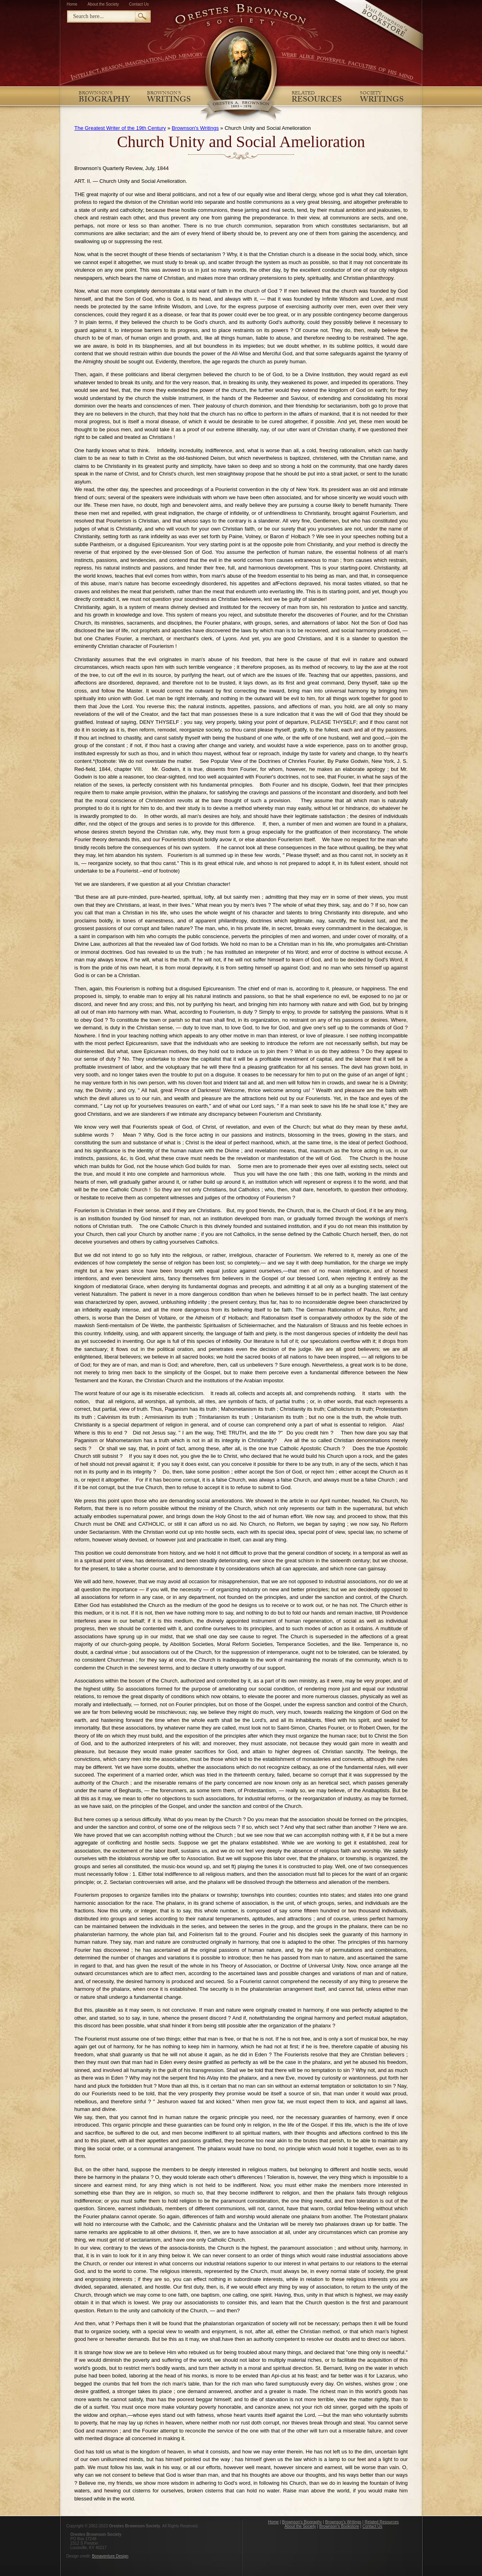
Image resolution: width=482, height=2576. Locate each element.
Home (72, 4)
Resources (317, 99)
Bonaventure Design (110, 2556)
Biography (104, 99)
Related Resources (382, 2522)
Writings (169, 99)
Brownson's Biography (302, 2522)
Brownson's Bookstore (339, 2526)
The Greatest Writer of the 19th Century (120, 128)
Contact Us (139, 4)
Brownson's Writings (195, 128)
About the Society (103, 4)
